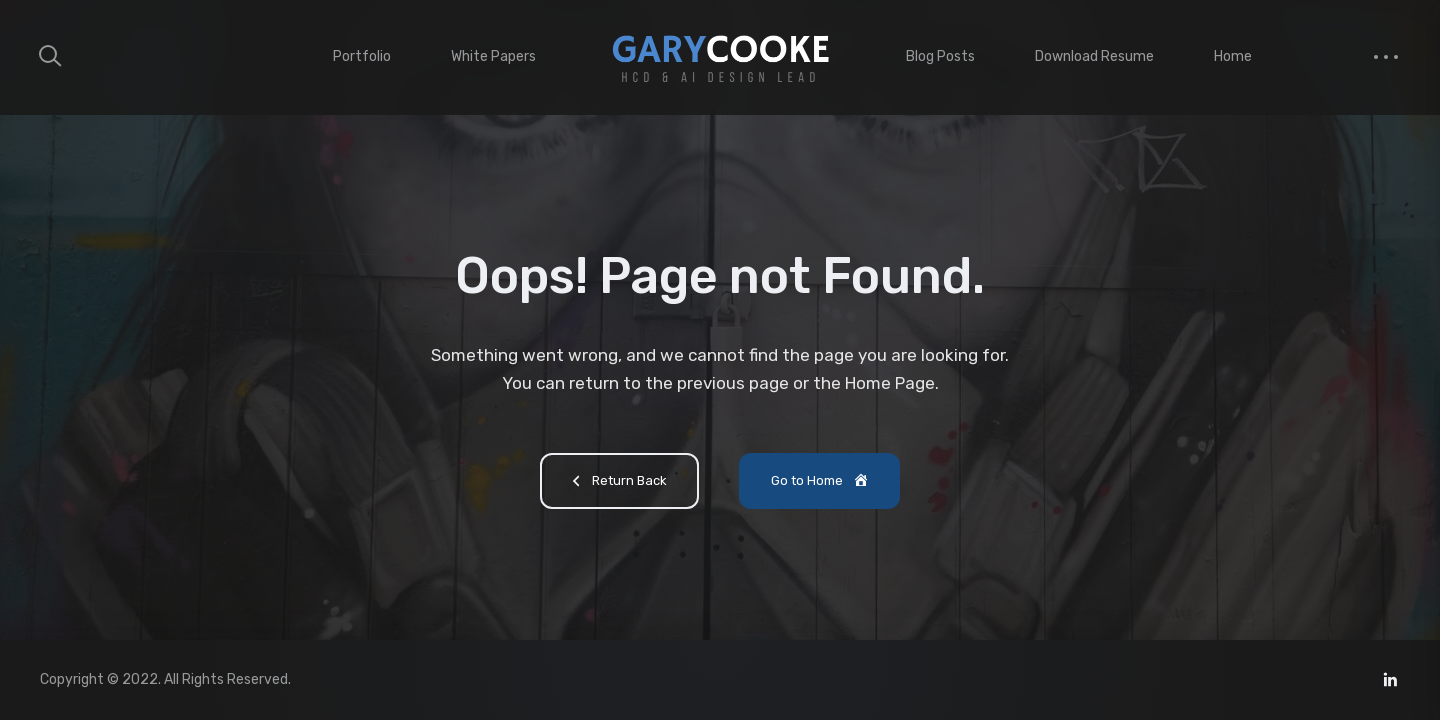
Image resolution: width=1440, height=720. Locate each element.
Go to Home (821, 482)
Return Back (616, 483)
